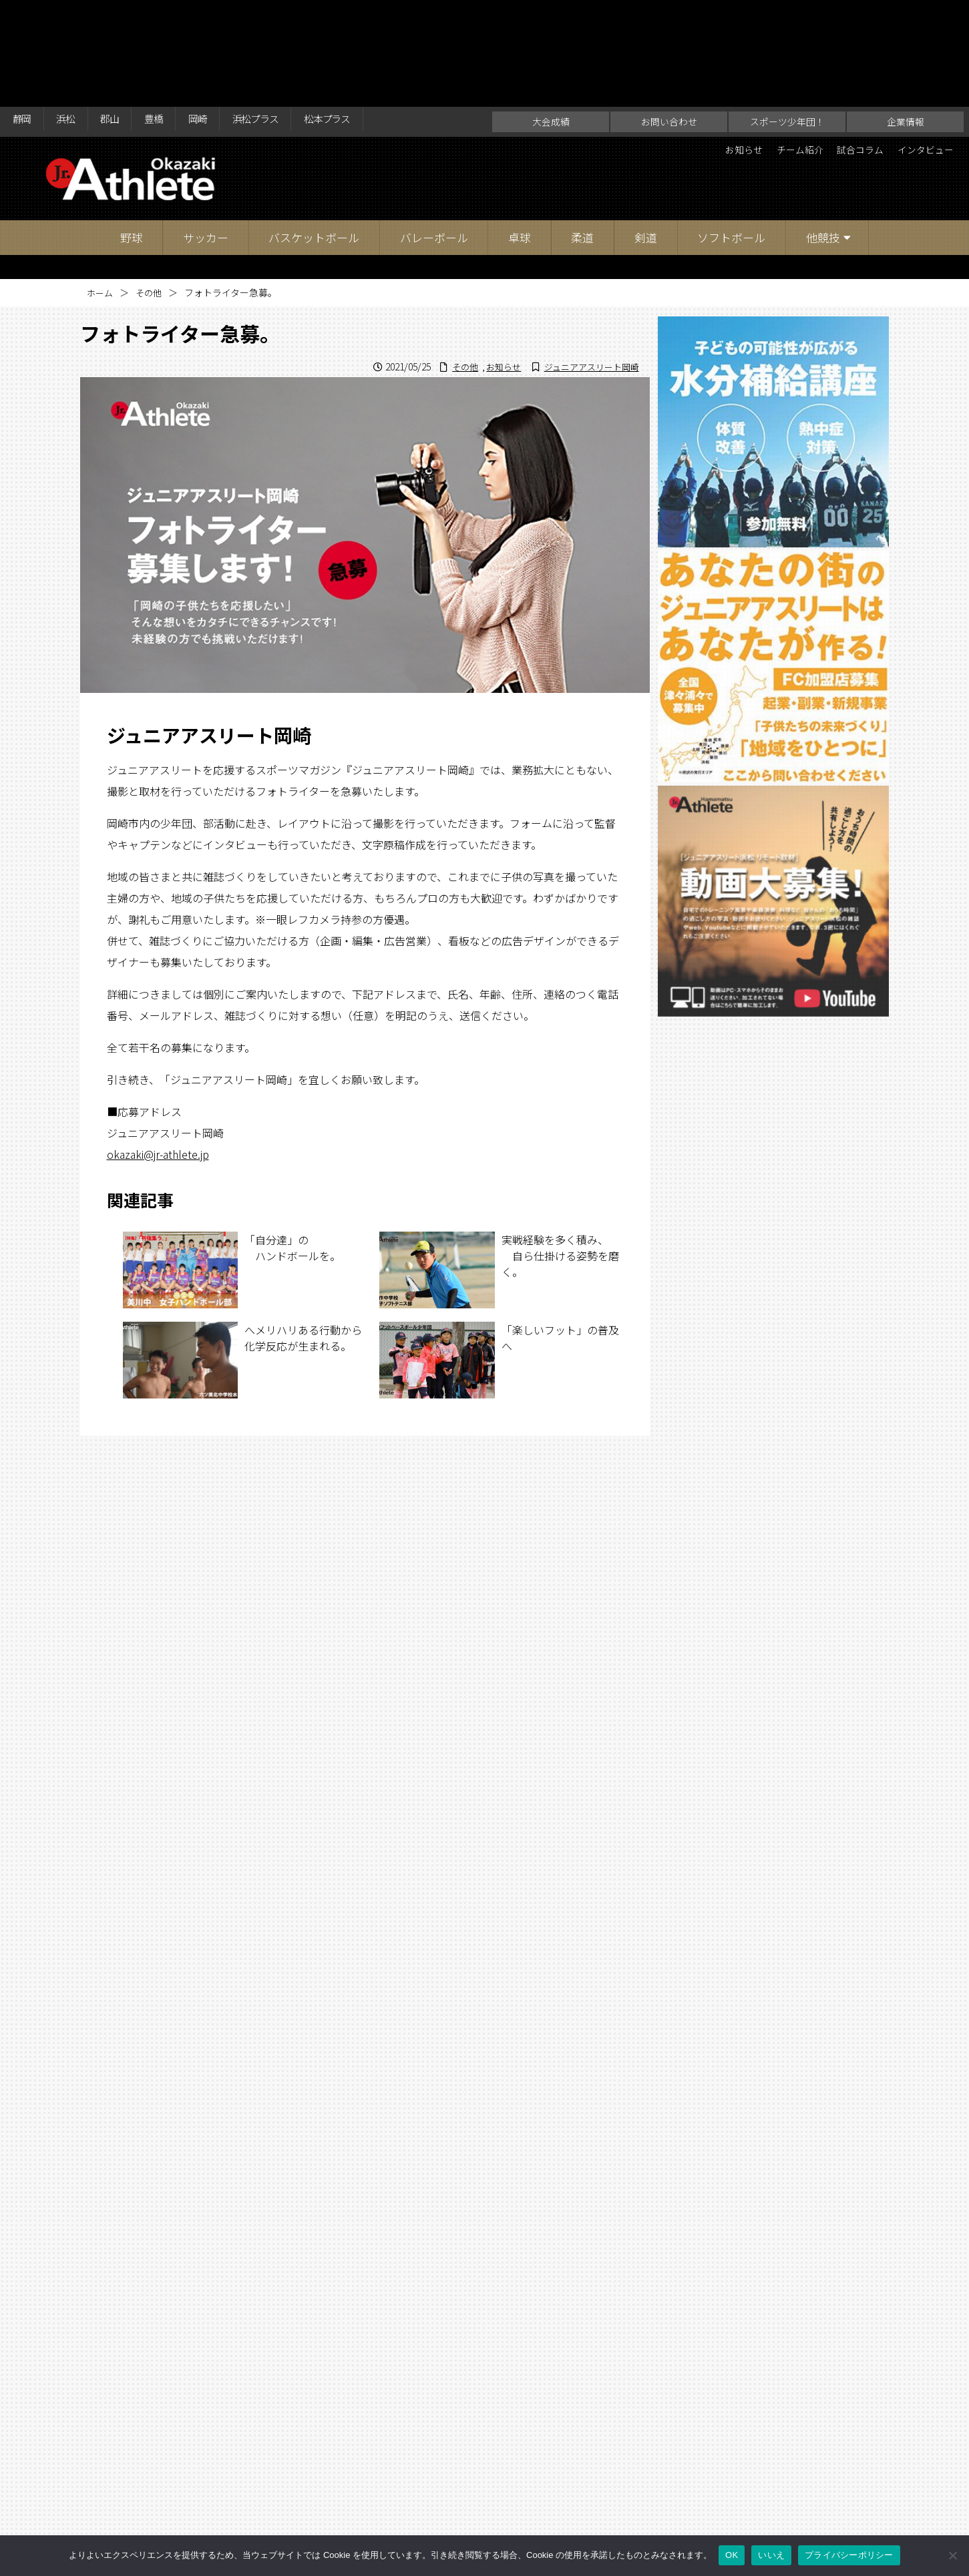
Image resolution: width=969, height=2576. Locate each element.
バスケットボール (313, 130)
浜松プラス (284, 15)
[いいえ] (952, 2555)
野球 (131, 130)
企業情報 (905, 14)
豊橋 (170, 15)
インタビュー (920, 44)
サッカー (205, 130)
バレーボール (434, 130)
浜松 (72, 15)
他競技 (823, 130)
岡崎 (219, 15)
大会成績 (551, 14)
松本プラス (364, 15)
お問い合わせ (669, 14)
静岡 (24, 15)
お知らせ (712, 44)
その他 (152, 185)
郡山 (121, 15)
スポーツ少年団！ (787, 14)
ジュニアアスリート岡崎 (587, 259)
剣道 (645, 130)
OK (731, 2555)
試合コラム (845, 44)
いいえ (771, 2555)
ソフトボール (731, 130)
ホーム (101, 185)
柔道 (582, 130)
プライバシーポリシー (849, 2555)
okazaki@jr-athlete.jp (158, 1047)
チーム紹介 (776, 44)
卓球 (519, 130)
